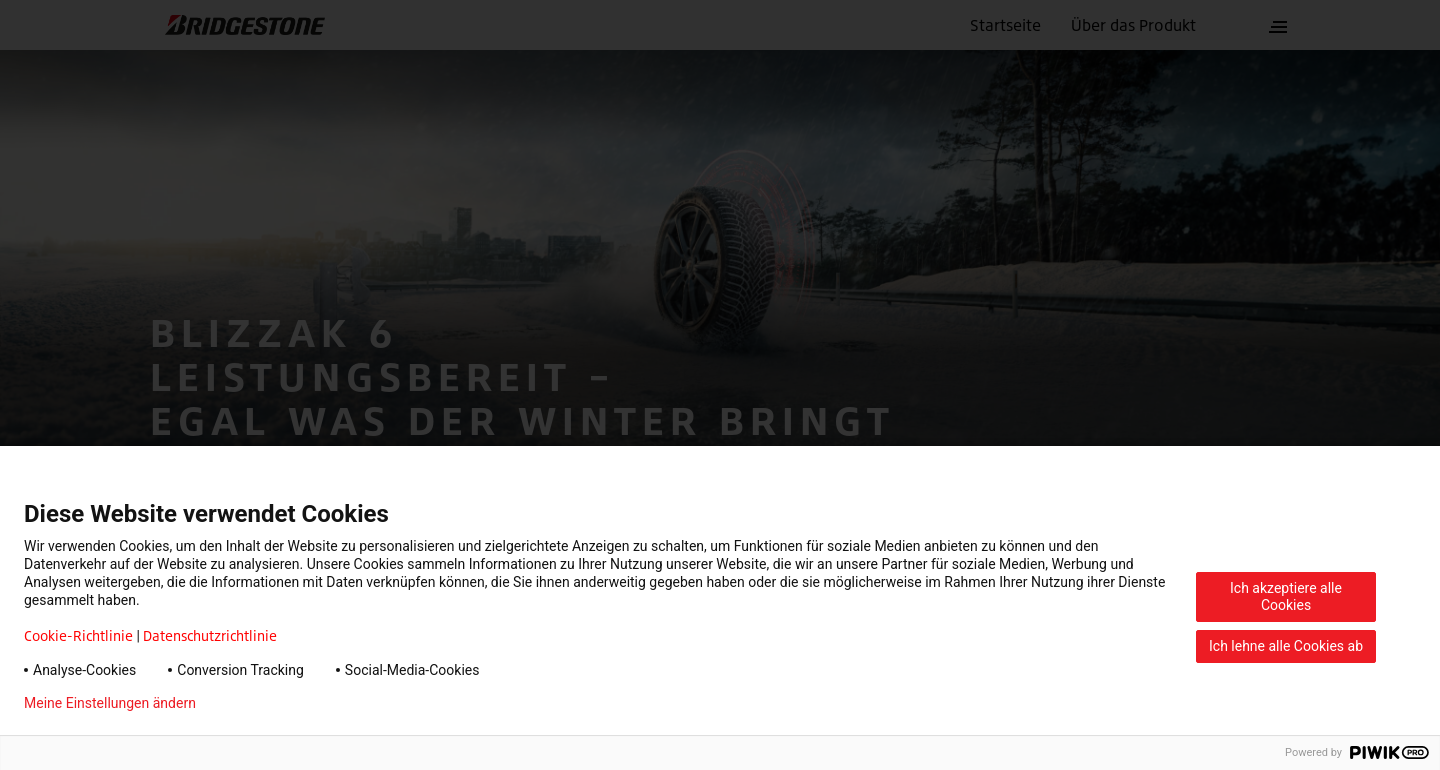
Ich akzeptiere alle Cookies (1286, 596)
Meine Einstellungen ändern (110, 703)
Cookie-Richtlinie (78, 635)
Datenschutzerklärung (296, 703)
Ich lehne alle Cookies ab (1286, 646)
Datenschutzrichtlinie (210, 635)
